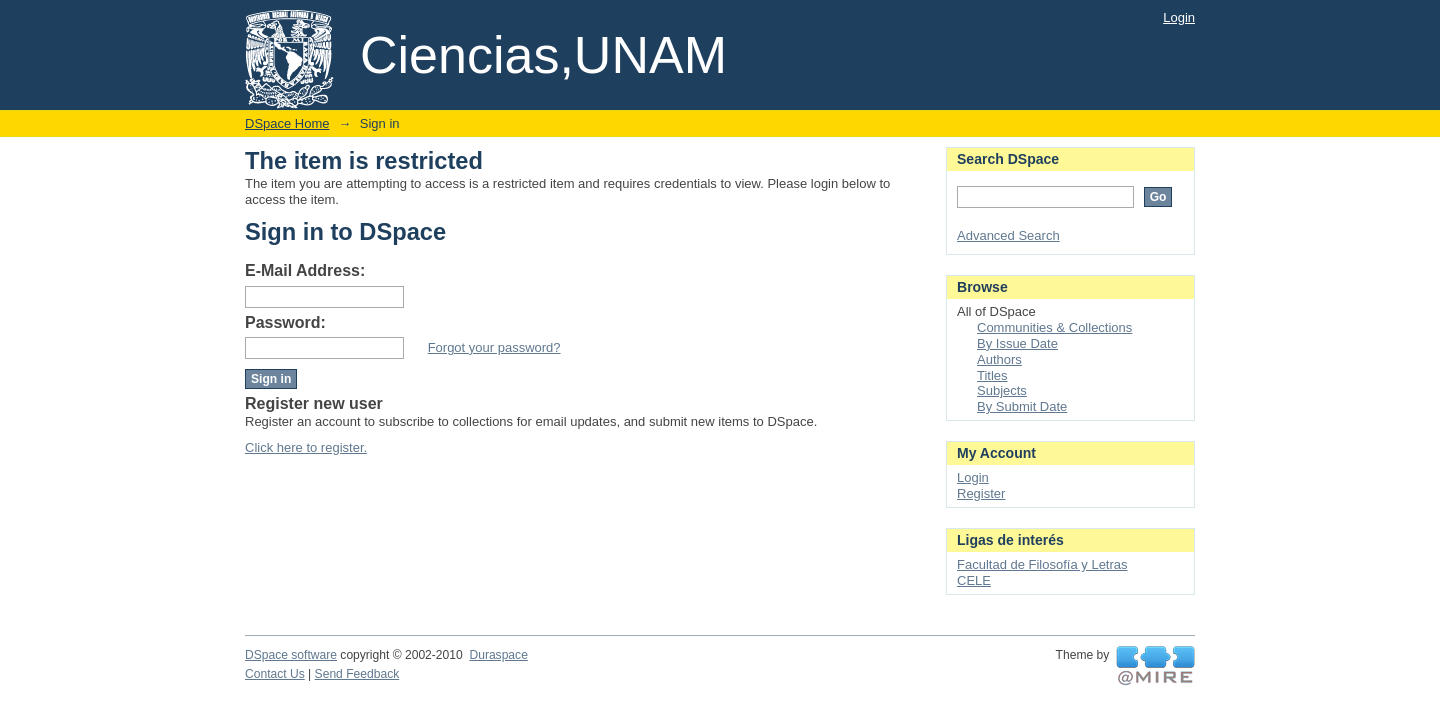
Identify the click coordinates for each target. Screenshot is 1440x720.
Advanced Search (1008, 235)
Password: (285, 322)
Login (1179, 17)
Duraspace (498, 655)
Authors (999, 359)
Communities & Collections (1054, 327)
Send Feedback (357, 674)
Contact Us (275, 674)
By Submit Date (1022, 406)
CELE (974, 580)
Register (981, 493)
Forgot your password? (494, 347)
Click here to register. (306, 447)
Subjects (1002, 390)
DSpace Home (287, 123)
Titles (992, 375)
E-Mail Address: (305, 270)
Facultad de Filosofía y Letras (1042, 564)
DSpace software (291, 655)
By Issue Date (1017, 343)
